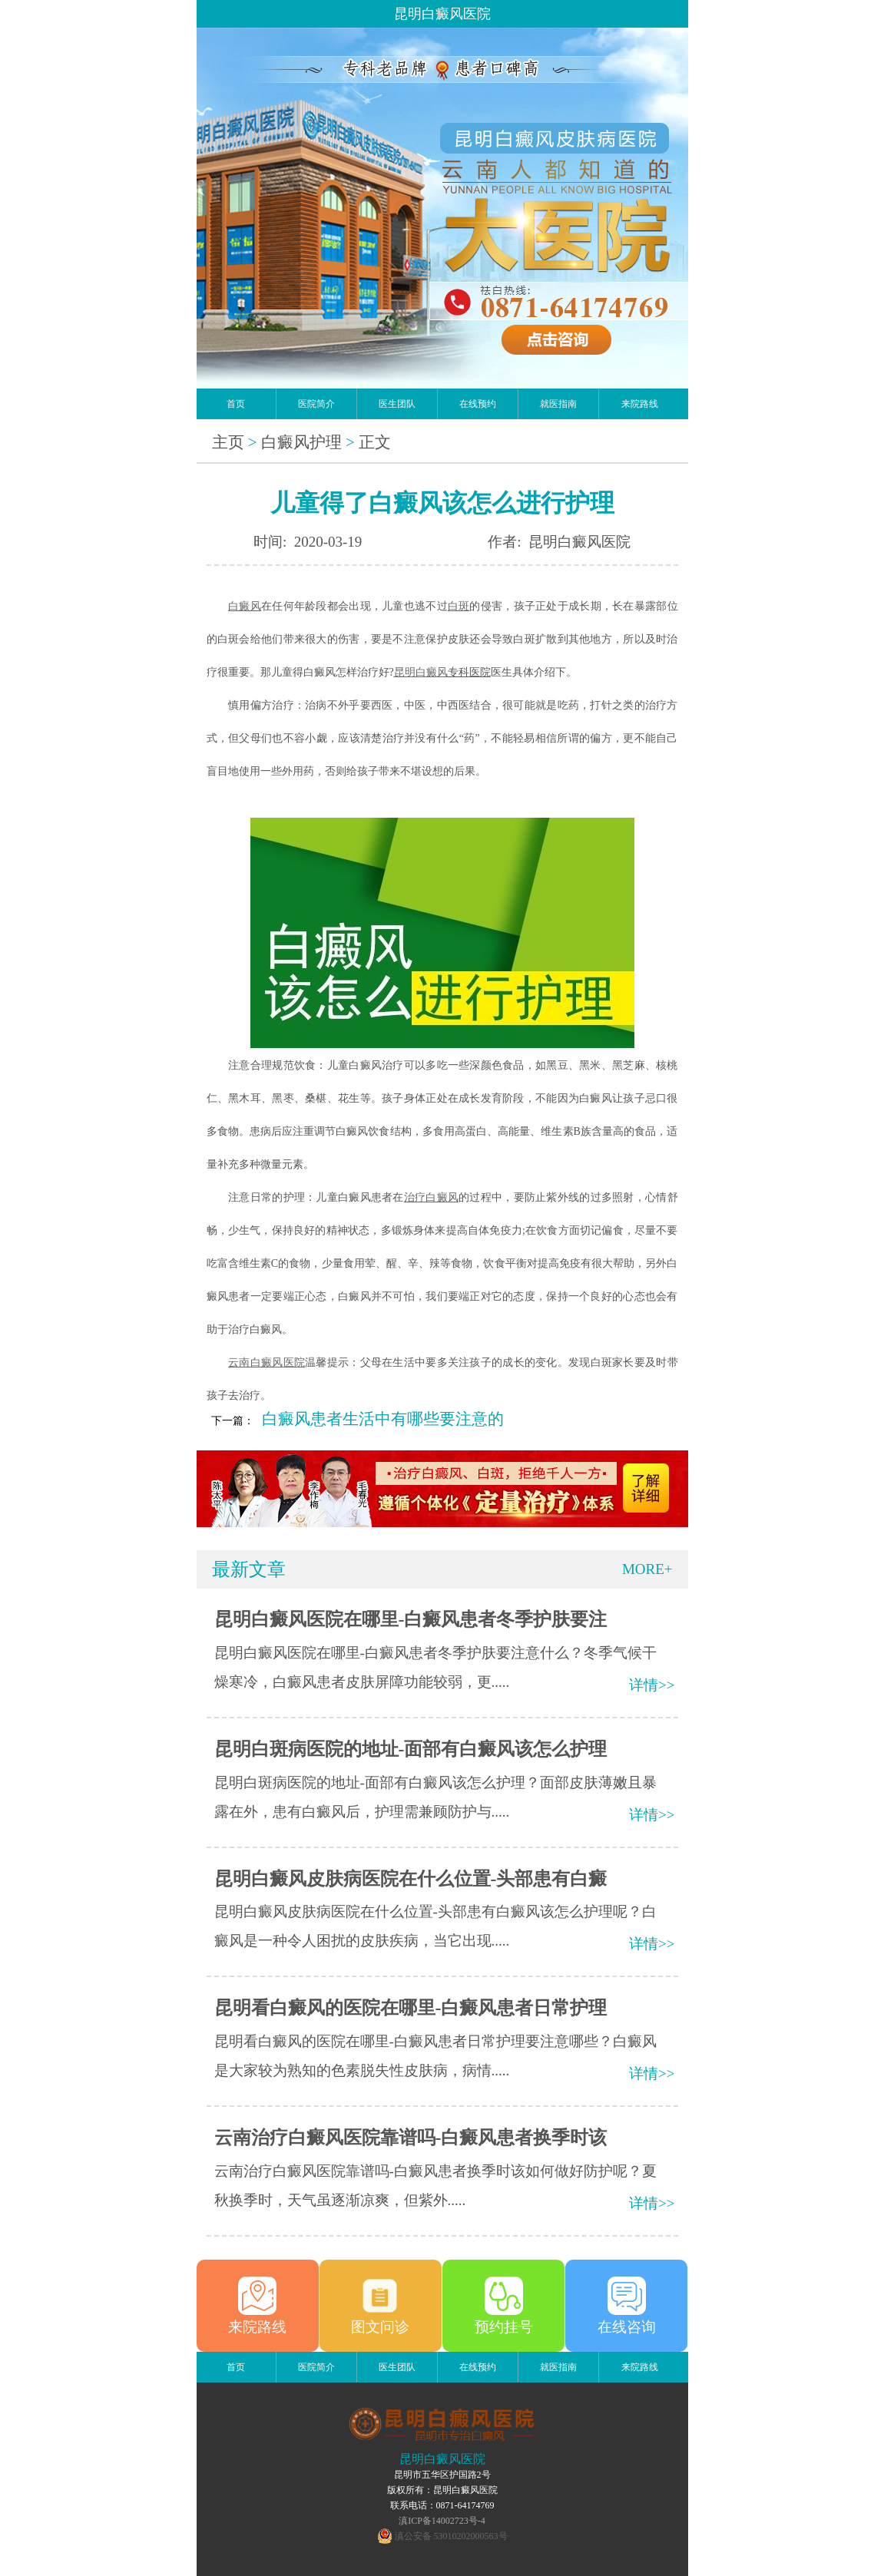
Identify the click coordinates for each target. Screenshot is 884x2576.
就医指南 (558, 403)
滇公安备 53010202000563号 (451, 2536)
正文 (375, 442)
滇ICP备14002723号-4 (442, 2520)
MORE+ (647, 1569)
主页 (228, 442)
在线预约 (477, 403)
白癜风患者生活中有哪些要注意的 (383, 1419)
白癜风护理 (301, 442)
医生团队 (397, 403)
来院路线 (639, 403)
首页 (236, 403)
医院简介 (316, 403)
